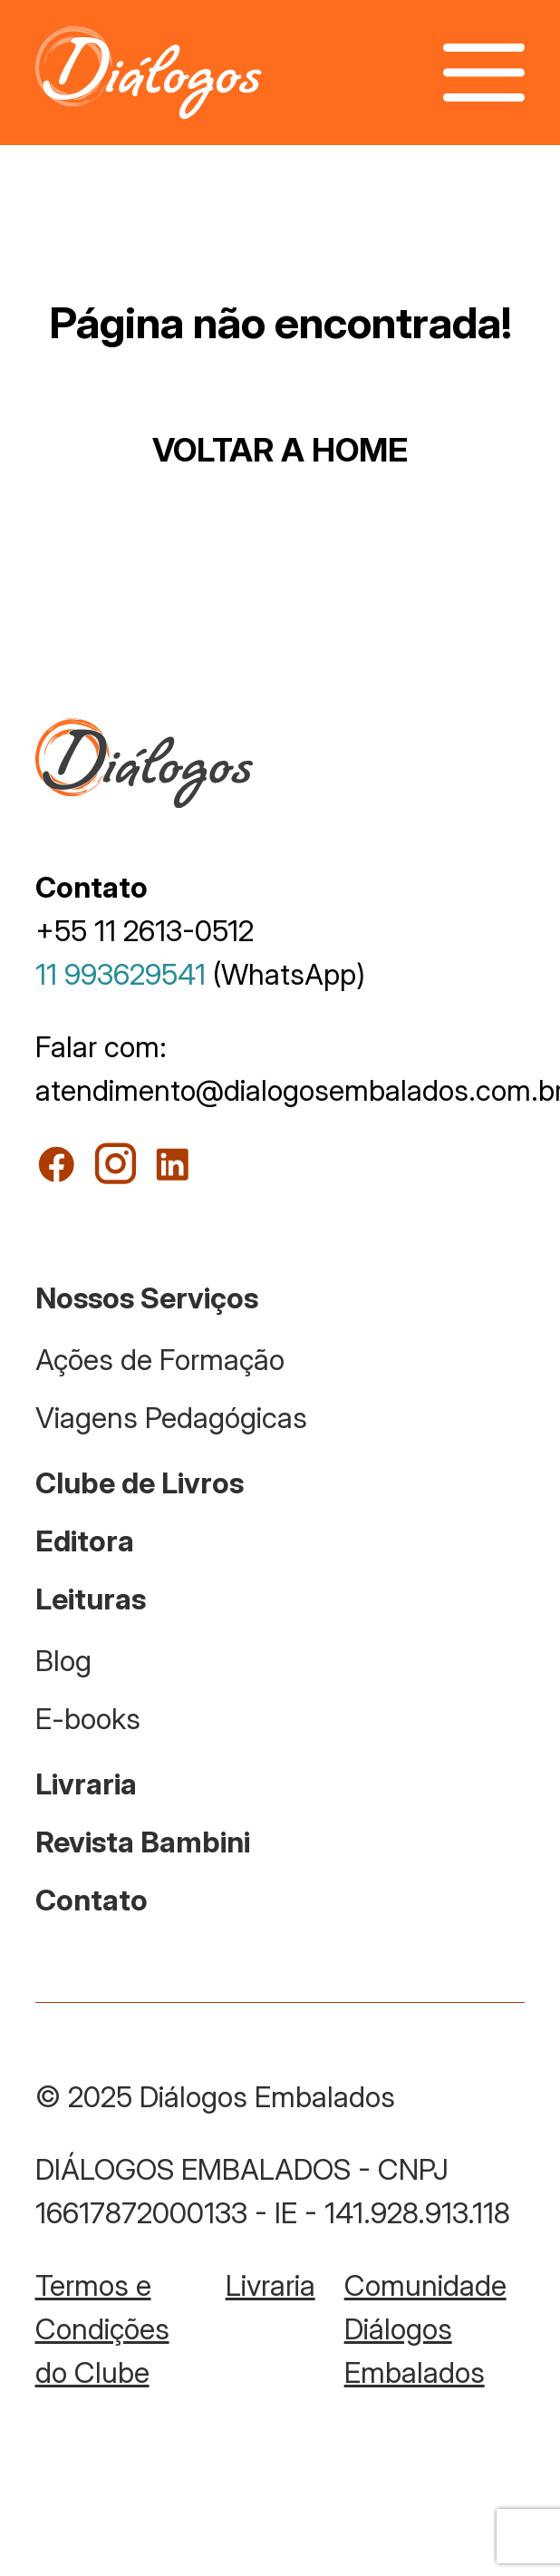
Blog (63, 1660)
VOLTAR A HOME (280, 450)
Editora (84, 1541)
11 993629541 (120, 974)
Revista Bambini (142, 1842)
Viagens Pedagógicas (171, 1417)
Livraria (86, 1784)
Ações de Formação (160, 1359)
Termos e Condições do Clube (102, 2329)
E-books (87, 1718)
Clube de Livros (139, 1483)
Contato (91, 1900)
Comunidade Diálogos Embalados (425, 2329)
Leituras (90, 1599)
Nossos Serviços (146, 1298)
